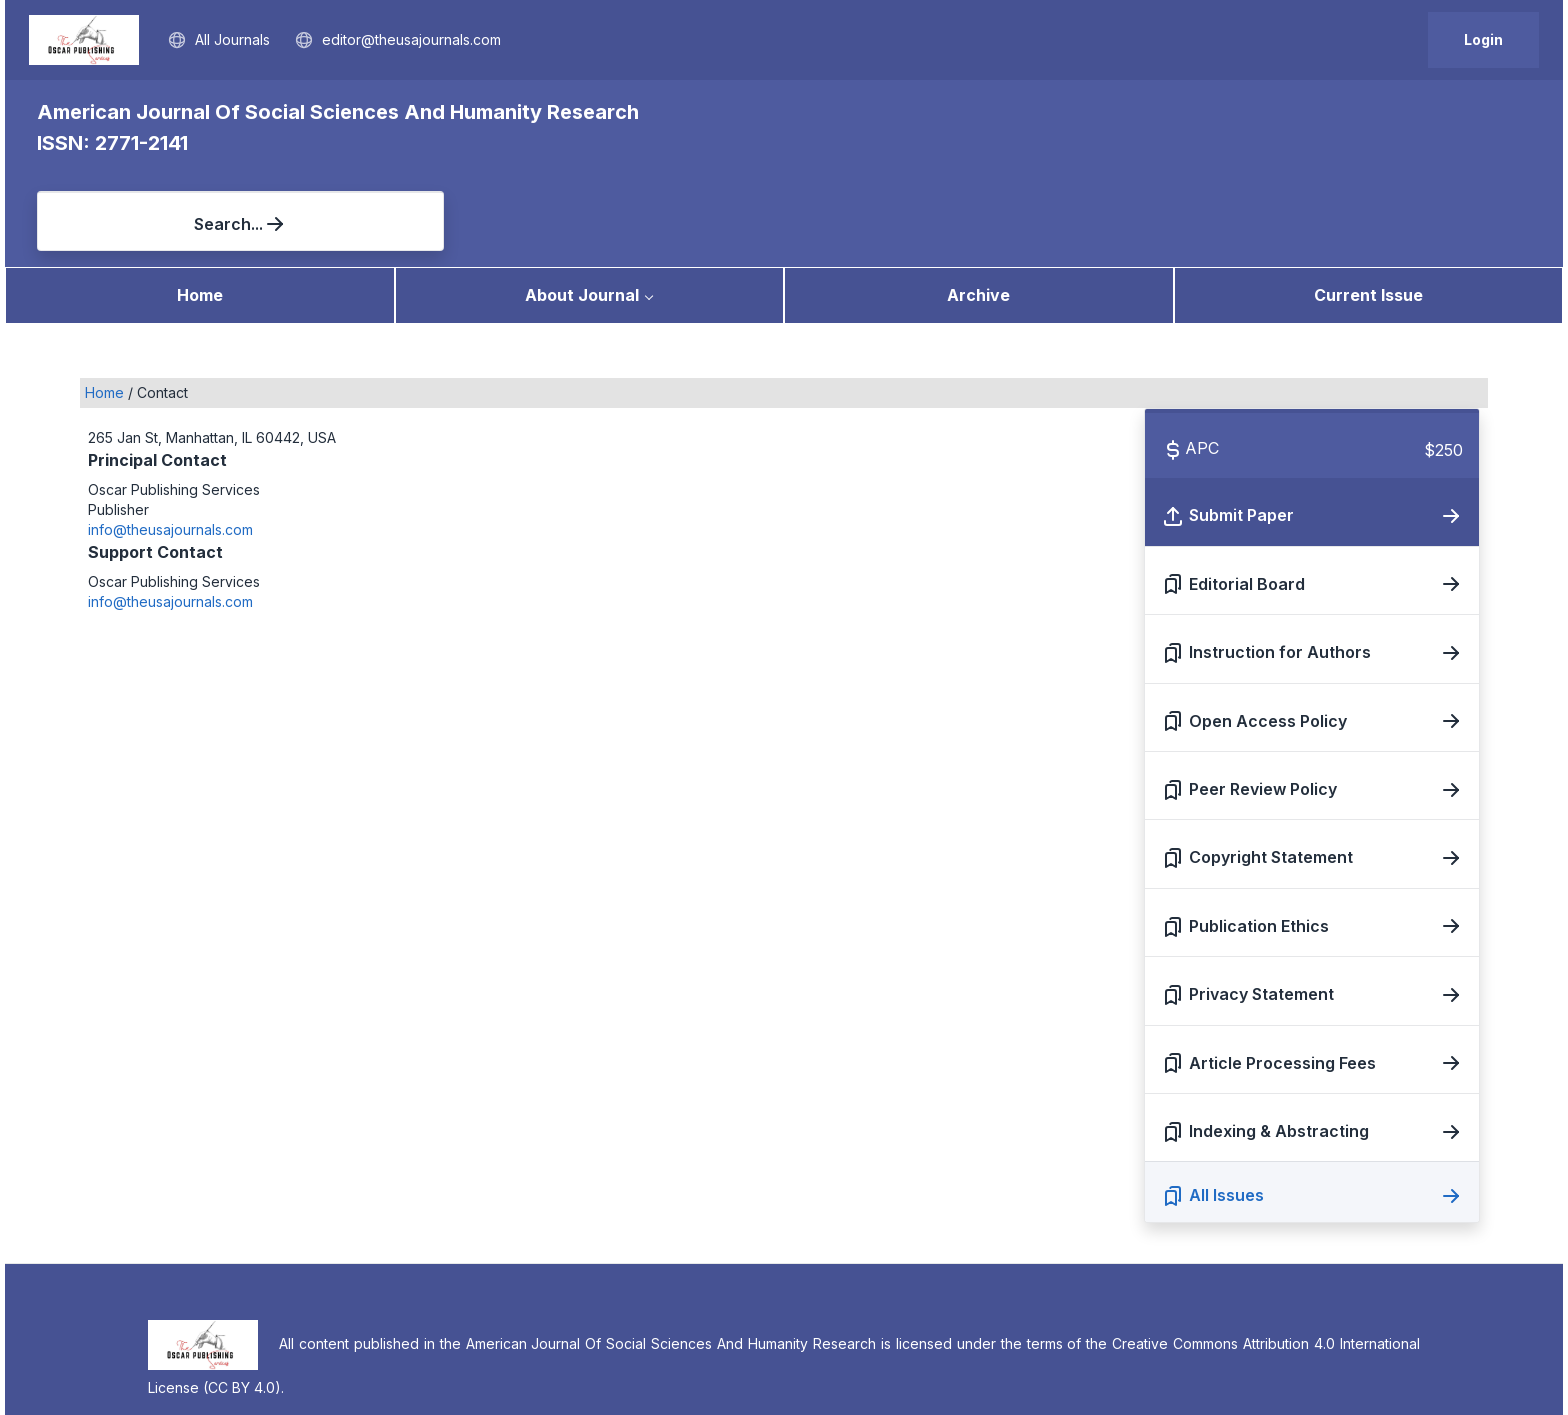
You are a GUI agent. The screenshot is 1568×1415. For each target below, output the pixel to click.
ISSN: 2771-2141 (112, 143)
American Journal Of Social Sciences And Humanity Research (338, 112)
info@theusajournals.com (170, 437)
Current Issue (1368, 203)
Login (1483, 39)
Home (200, 203)
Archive (978, 203)
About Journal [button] (582, 203)
